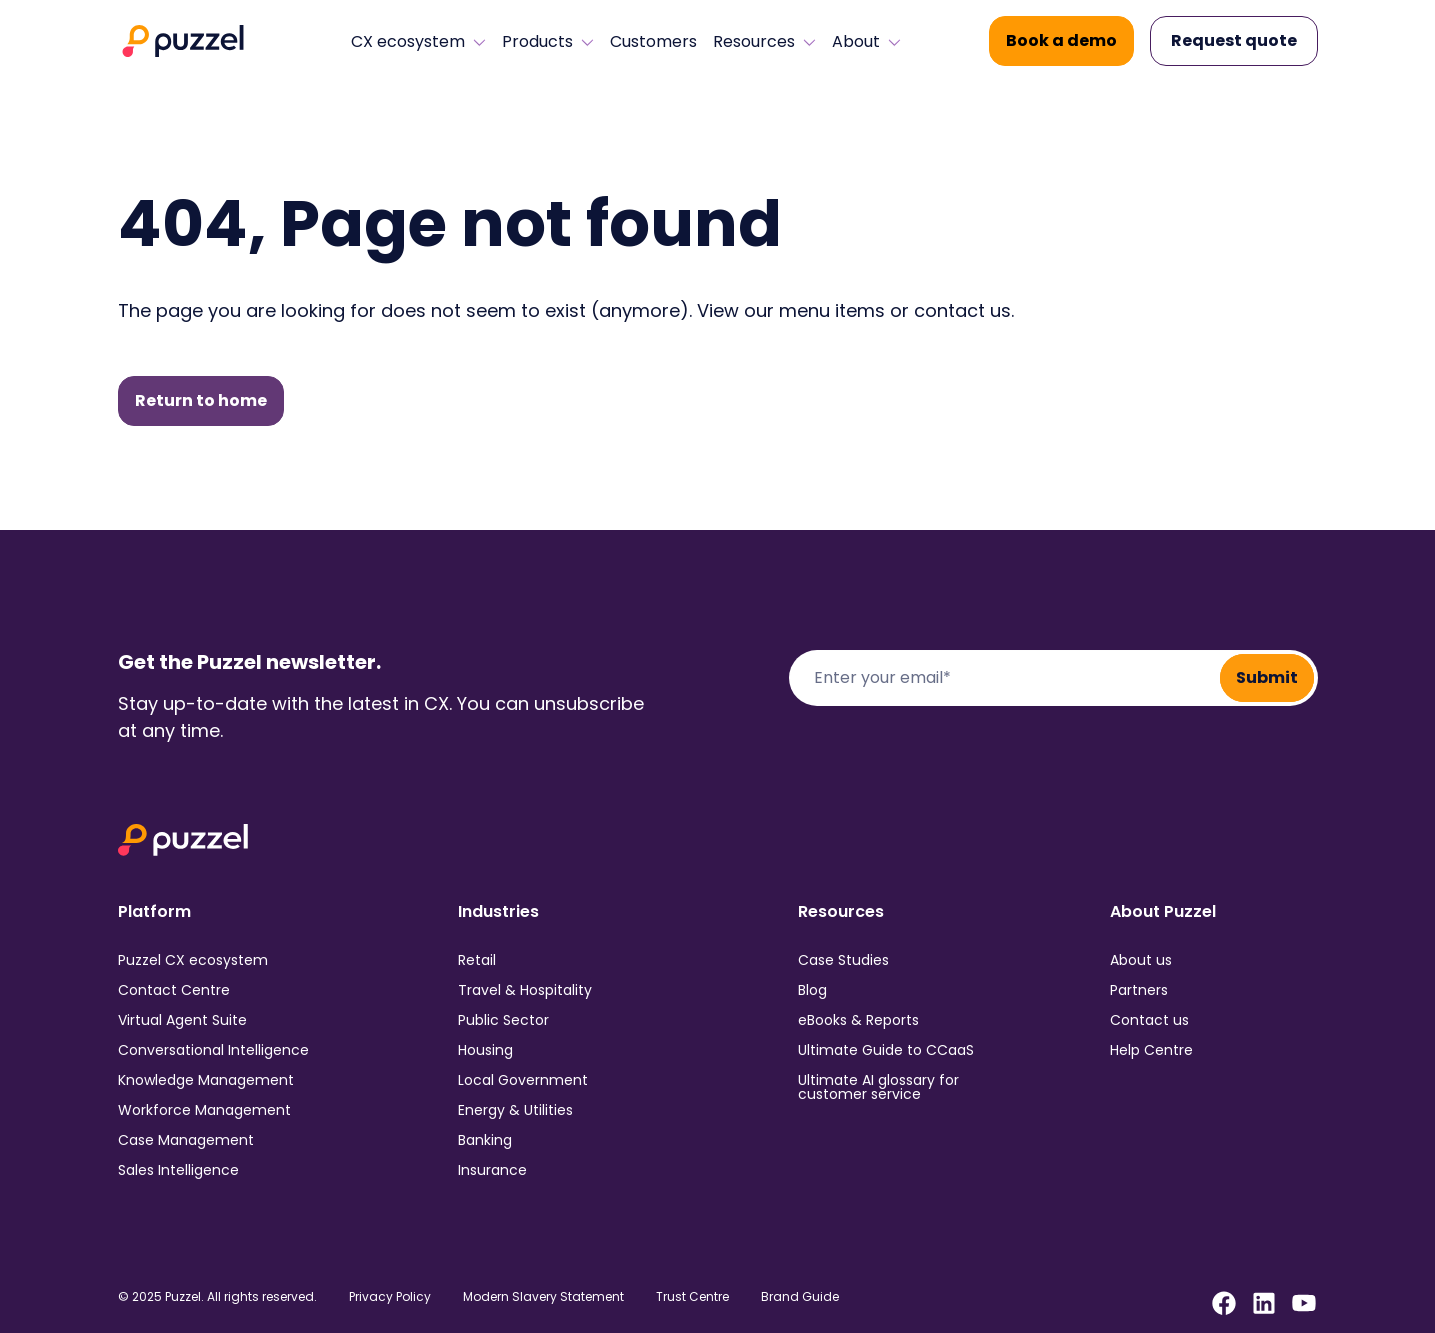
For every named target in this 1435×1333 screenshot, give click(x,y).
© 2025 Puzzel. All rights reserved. (217, 1297)
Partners (1139, 990)
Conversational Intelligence (213, 1050)
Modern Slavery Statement (543, 1297)
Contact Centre (174, 990)
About (866, 42)
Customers (653, 42)
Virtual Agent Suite (182, 1020)
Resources (764, 42)
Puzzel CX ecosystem (193, 960)
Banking (485, 1140)
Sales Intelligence (178, 1170)
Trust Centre (692, 1297)
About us (1141, 960)
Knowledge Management (206, 1080)
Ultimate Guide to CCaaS (886, 1050)
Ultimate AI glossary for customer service (878, 1087)
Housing (485, 1050)
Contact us (1149, 1020)
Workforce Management (204, 1110)
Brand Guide (800, 1297)
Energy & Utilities (515, 1110)
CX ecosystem (418, 42)
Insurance (492, 1170)
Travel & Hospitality (525, 990)
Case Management (186, 1140)
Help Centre (1151, 1050)
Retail (477, 960)
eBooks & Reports (858, 1020)
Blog (812, 990)
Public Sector (503, 1020)
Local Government (523, 1080)
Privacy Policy (390, 1297)
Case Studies (843, 960)
